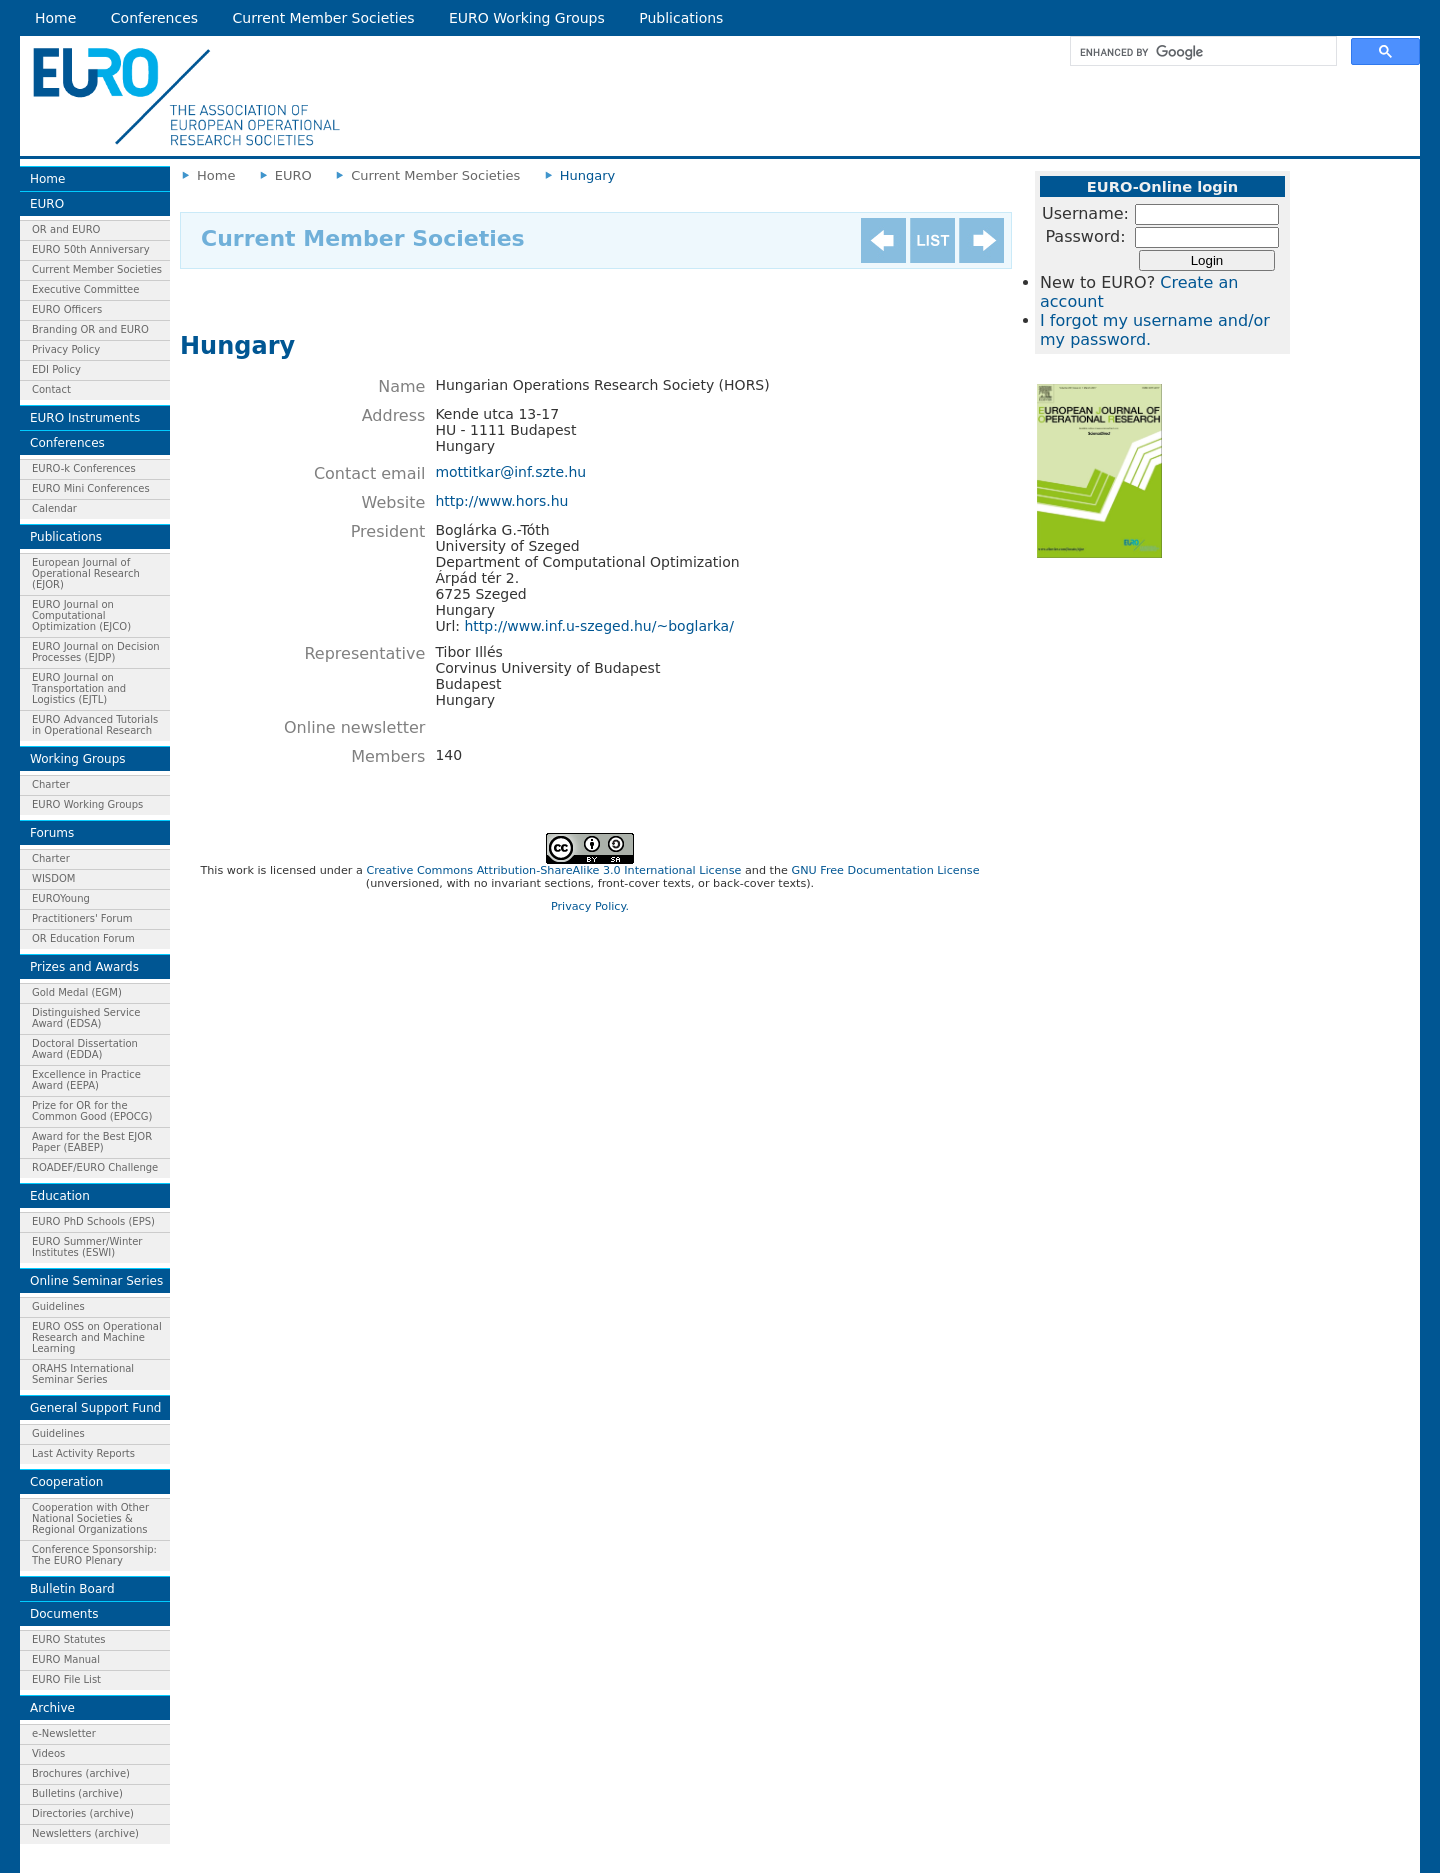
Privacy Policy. (590, 906)
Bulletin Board (72, 1589)
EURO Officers (67, 309)
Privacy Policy (66, 349)
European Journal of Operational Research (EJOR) (86, 573)
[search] (1201, 52)
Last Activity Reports (83, 1453)
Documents (64, 1614)
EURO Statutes (69, 1639)
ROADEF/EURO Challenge (95, 1167)
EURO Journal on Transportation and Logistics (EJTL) (79, 688)
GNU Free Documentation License (885, 870)
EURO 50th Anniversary (91, 249)
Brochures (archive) (81, 1773)
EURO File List (66, 1679)
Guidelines (58, 1306)
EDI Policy (56, 369)
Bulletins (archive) (77, 1793)
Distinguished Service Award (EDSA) (86, 1018)
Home (55, 18)
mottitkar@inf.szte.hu (510, 472)
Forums (52, 833)
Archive (52, 1708)
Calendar (54, 508)
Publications (681, 18)
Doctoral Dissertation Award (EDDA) (85, 1049)
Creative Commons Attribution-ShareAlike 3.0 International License (553, 870)
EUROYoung (61, 898)
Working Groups (78, 759)
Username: (1085, 213)
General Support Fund (95, 1408)
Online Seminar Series (96, 1281)
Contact (51, 389)
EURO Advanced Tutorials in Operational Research (95, 725)
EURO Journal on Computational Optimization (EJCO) (81, 615)
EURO (47, 204)
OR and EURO (66, 229)
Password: (1085, 236)
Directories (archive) (83, 1813)
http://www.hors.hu (501, 501)
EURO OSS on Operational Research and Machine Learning (97, 1337)
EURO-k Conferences (84, 468)
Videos (48, 1753)
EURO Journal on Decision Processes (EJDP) (96, 652)
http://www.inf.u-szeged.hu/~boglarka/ (598, 626)
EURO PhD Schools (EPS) (93, 1221)
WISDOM (53, 878)
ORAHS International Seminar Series (83, 1374)
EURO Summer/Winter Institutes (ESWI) (87, 1247)
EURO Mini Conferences (91, 488)
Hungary (588, 175)
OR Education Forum (83, 938)
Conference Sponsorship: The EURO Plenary (94, 1555)
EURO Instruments (85, 418)
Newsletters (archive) (85, 1833)
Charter (51, 784)
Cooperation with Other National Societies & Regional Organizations (90, 1518)
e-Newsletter (64, 1733)
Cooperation (66, 1482)
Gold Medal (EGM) (77, 992)
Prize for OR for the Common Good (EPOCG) (92, 1111)
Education (60, 1196)
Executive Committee (85, 289)
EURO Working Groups (527, 18)
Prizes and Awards (84, 967)
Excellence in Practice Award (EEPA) (86, 1080)
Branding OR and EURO (90, 329)
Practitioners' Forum (82, 918)
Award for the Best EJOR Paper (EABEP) (92, 1142)
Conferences (154, 18)
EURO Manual (66, 1659)
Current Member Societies (324, 18)
